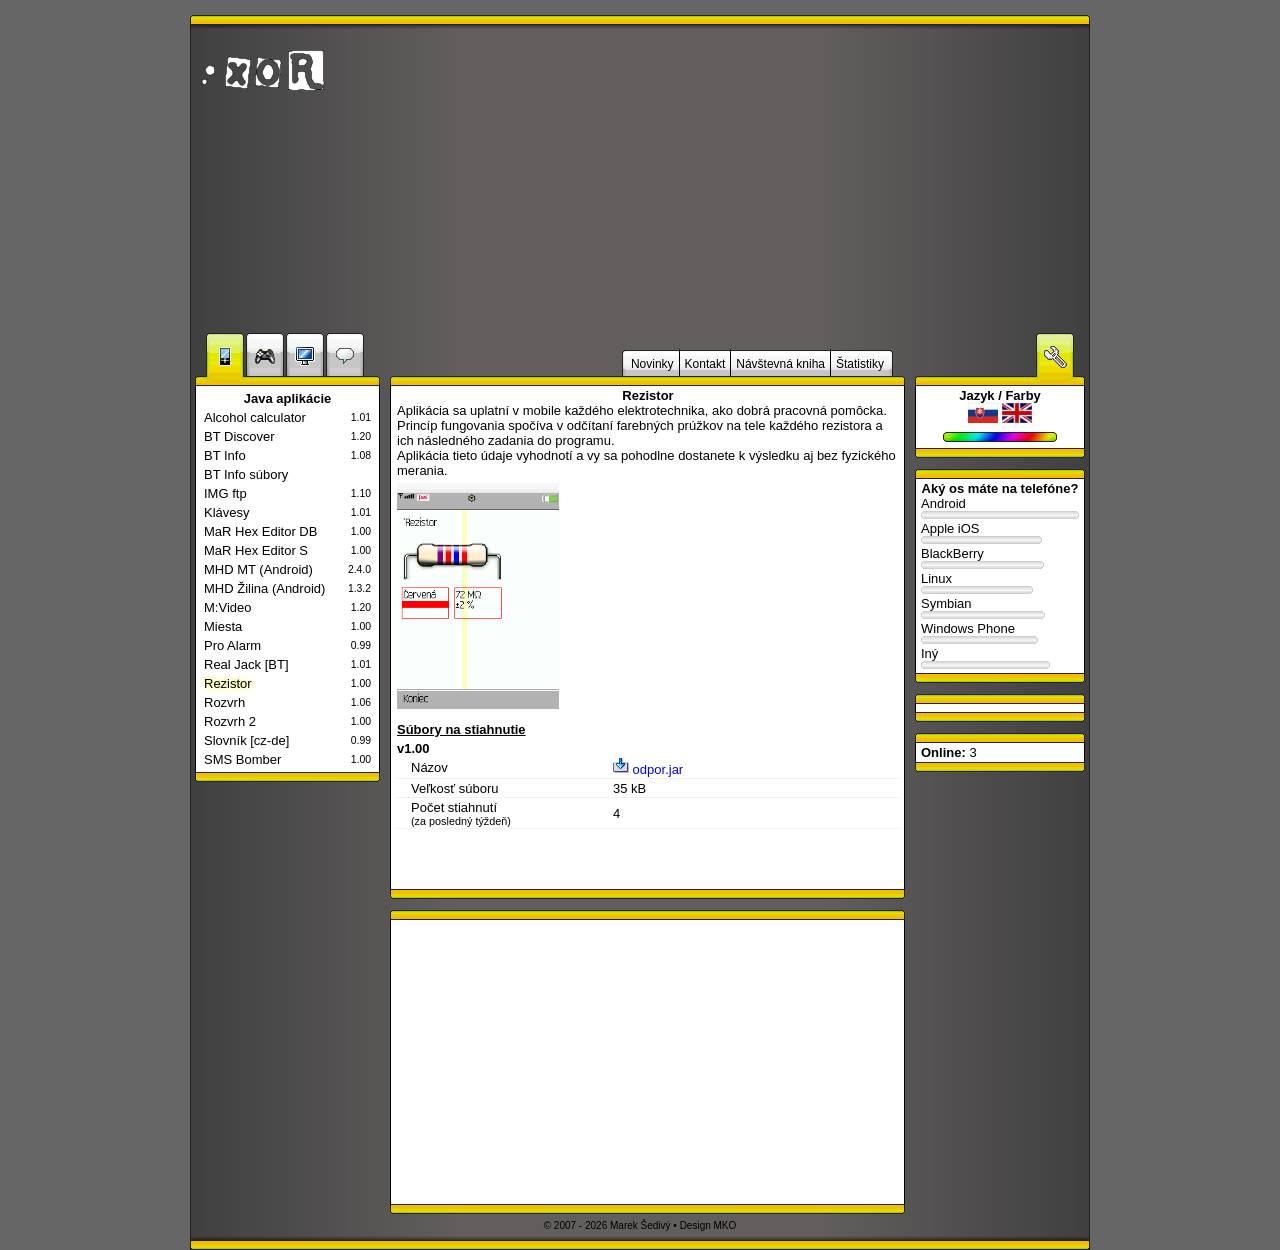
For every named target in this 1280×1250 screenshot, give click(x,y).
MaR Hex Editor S (256, 550)
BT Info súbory (246, 474)
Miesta (223, 626)
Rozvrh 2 (230, 721)
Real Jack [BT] (246, 664)
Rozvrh (224, 702)
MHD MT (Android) (258, 569)
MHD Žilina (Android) (264, 588)
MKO (725, 1225)
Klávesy (227, 512)
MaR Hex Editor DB (260, 531)
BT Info (225, 455)
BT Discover (239, 436)
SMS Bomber (242, 759)
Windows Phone (1000, 633)
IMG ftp (225, 493)
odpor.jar (648, 769)
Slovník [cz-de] (246, 740)
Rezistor (228, 683)
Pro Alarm (232, 645)
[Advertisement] (845, 179)
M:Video (227, 607)
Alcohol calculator (255, 417)
